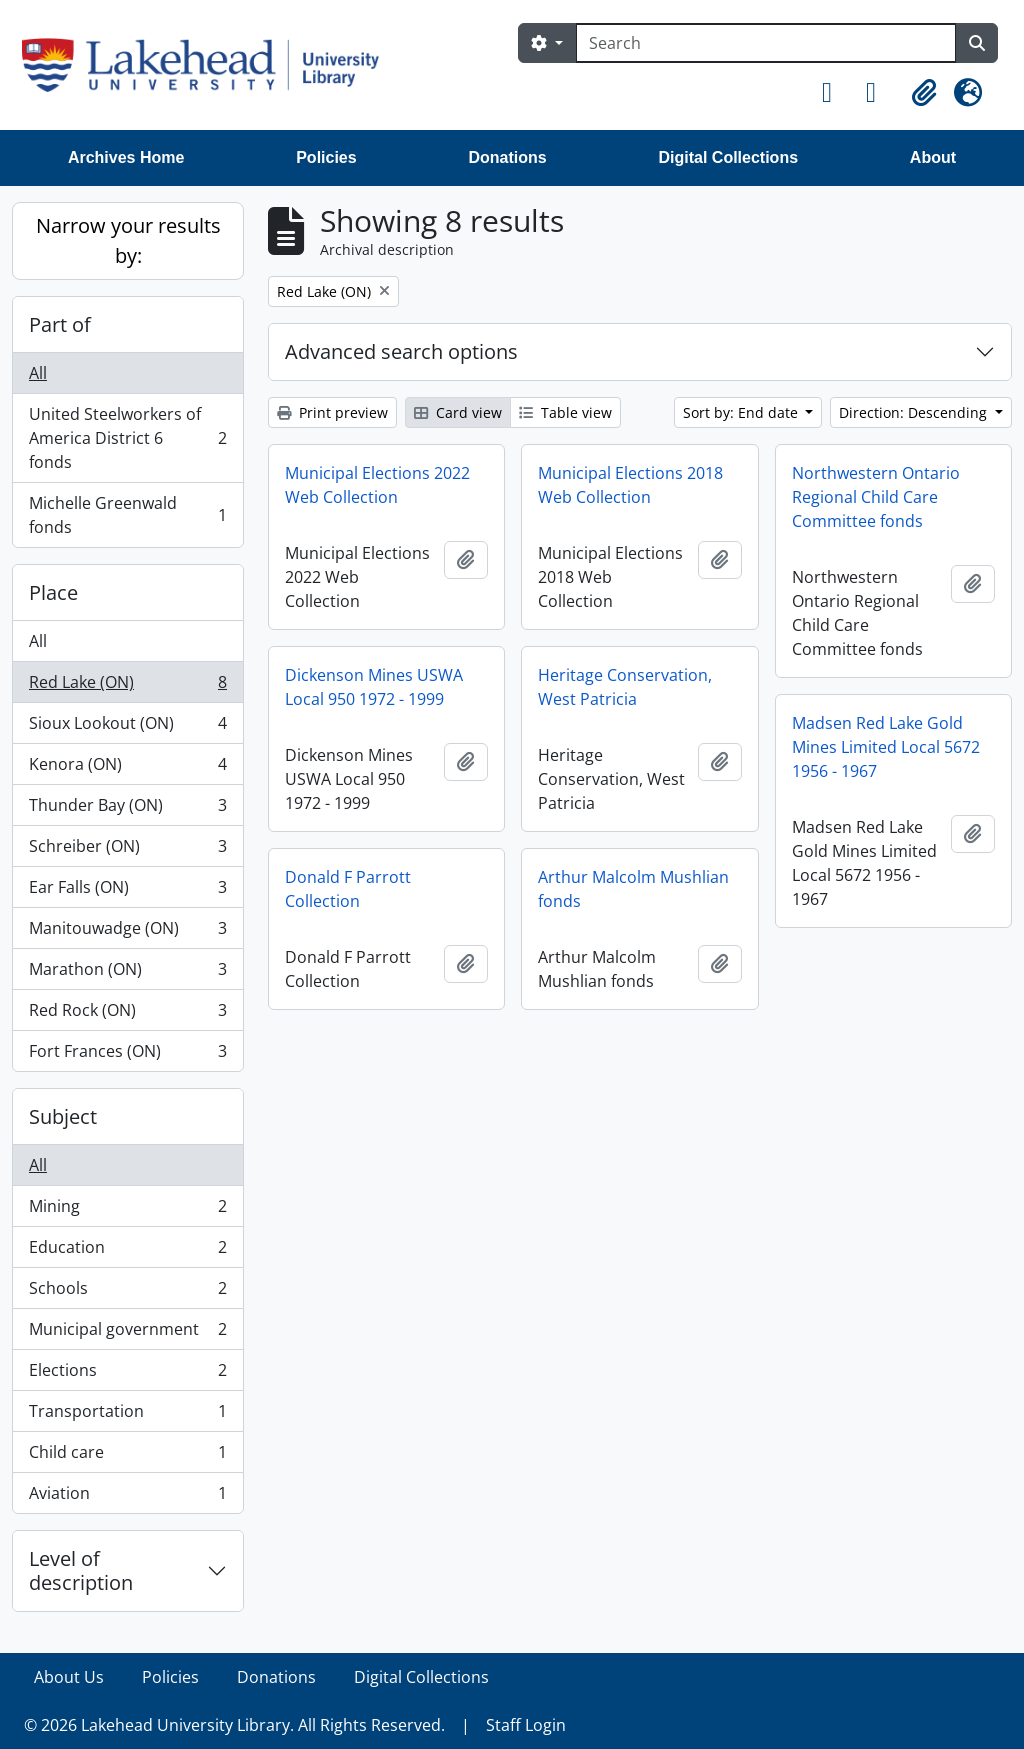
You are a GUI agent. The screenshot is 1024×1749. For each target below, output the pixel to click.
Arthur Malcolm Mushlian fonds (633, 889)
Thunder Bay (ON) (127, 809)
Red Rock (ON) (127, 1014)
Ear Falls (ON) (127, 891)
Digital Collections (728, 157)
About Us (69, 1677)
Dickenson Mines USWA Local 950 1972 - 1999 (374, 687)
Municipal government (127, 1333)
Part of (60, 324)
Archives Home (126, 157)
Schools (127, 1292)
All (38, 373)
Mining (127, 1210)
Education (127, 1251)
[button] (836, 93)
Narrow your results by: (128, 240)
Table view (565, 412)
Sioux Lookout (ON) (127, 727)
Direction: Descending (915, 412)
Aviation (127, 1497)
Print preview (332, 412)
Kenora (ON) (127, 768)
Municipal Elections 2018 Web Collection (630, 485)
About (933, 157)
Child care (127, 1456)
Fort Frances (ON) (127, 1055)
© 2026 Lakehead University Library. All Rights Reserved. (234, 1725)
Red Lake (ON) (127, 686)
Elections (127, 1374)
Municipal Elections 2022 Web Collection (377, 485)
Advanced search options (401, 351)
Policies (326, 157)
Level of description (81, 1570)
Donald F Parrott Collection (348, 889)
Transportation (127, 1415)
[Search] (766, 43)
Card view (458, 412)
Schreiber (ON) (127, 850)
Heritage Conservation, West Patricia (625, 687)
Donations (507, 157)
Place (53, 592)
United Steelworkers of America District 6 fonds (127, 438)
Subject (63, 1116)
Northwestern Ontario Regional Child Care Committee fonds (876, 497)
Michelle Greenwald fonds (127, 515)
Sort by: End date (742, 412)
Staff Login (526, 1725)
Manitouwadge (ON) (127, 932)
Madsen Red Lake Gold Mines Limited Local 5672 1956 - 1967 (886, 747)
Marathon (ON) (127, 973)
